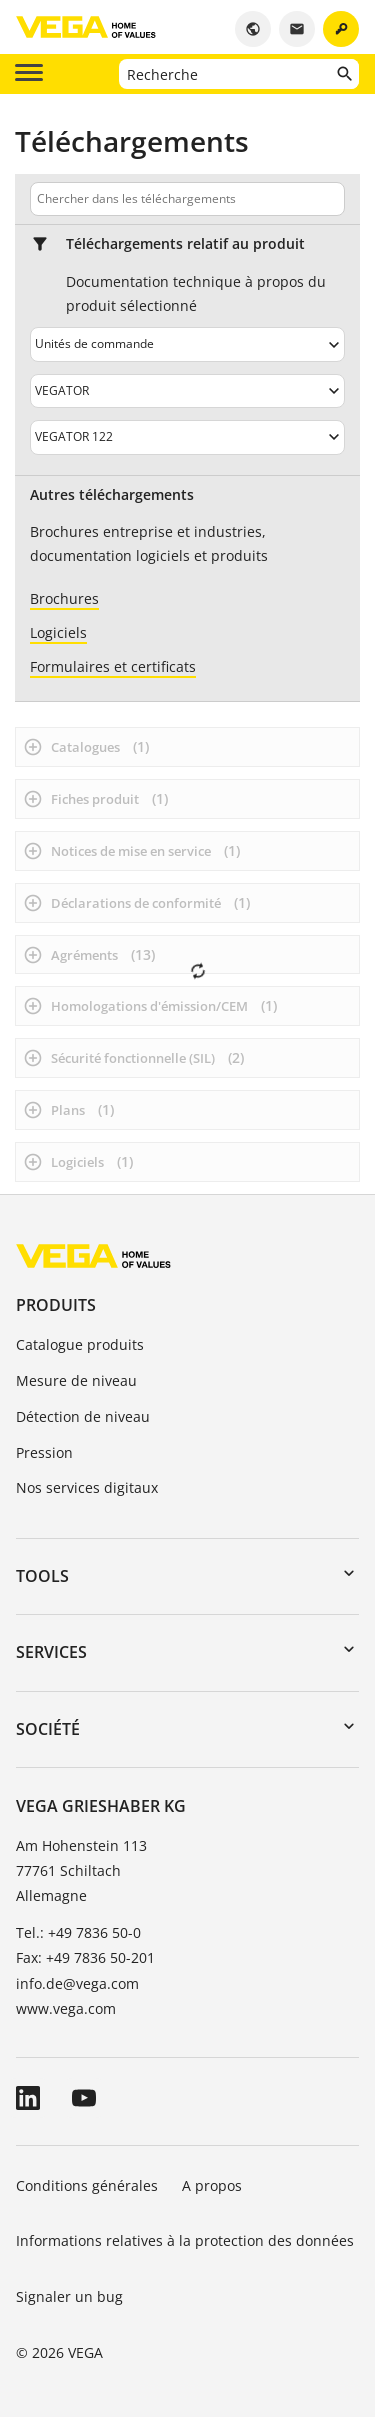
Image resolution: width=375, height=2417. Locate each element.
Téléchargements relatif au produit (185, 244)
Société (48, 1729)
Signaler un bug (69, 2296)
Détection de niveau (83, 1416)
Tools (42, 1576)
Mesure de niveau (76, 1380)
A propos (214, 2185)
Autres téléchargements (112, 495)
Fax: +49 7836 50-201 (85, 1957)
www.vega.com (66, 2008)
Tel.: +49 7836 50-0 (78, 1932)
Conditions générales (87, 2185)
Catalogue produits (80, 1344)
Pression (44, 1452)
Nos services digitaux (87, 1487)
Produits (56, 1305)
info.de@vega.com (77, 1983)
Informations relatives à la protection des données (185, 2240)
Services (51, 1652)
